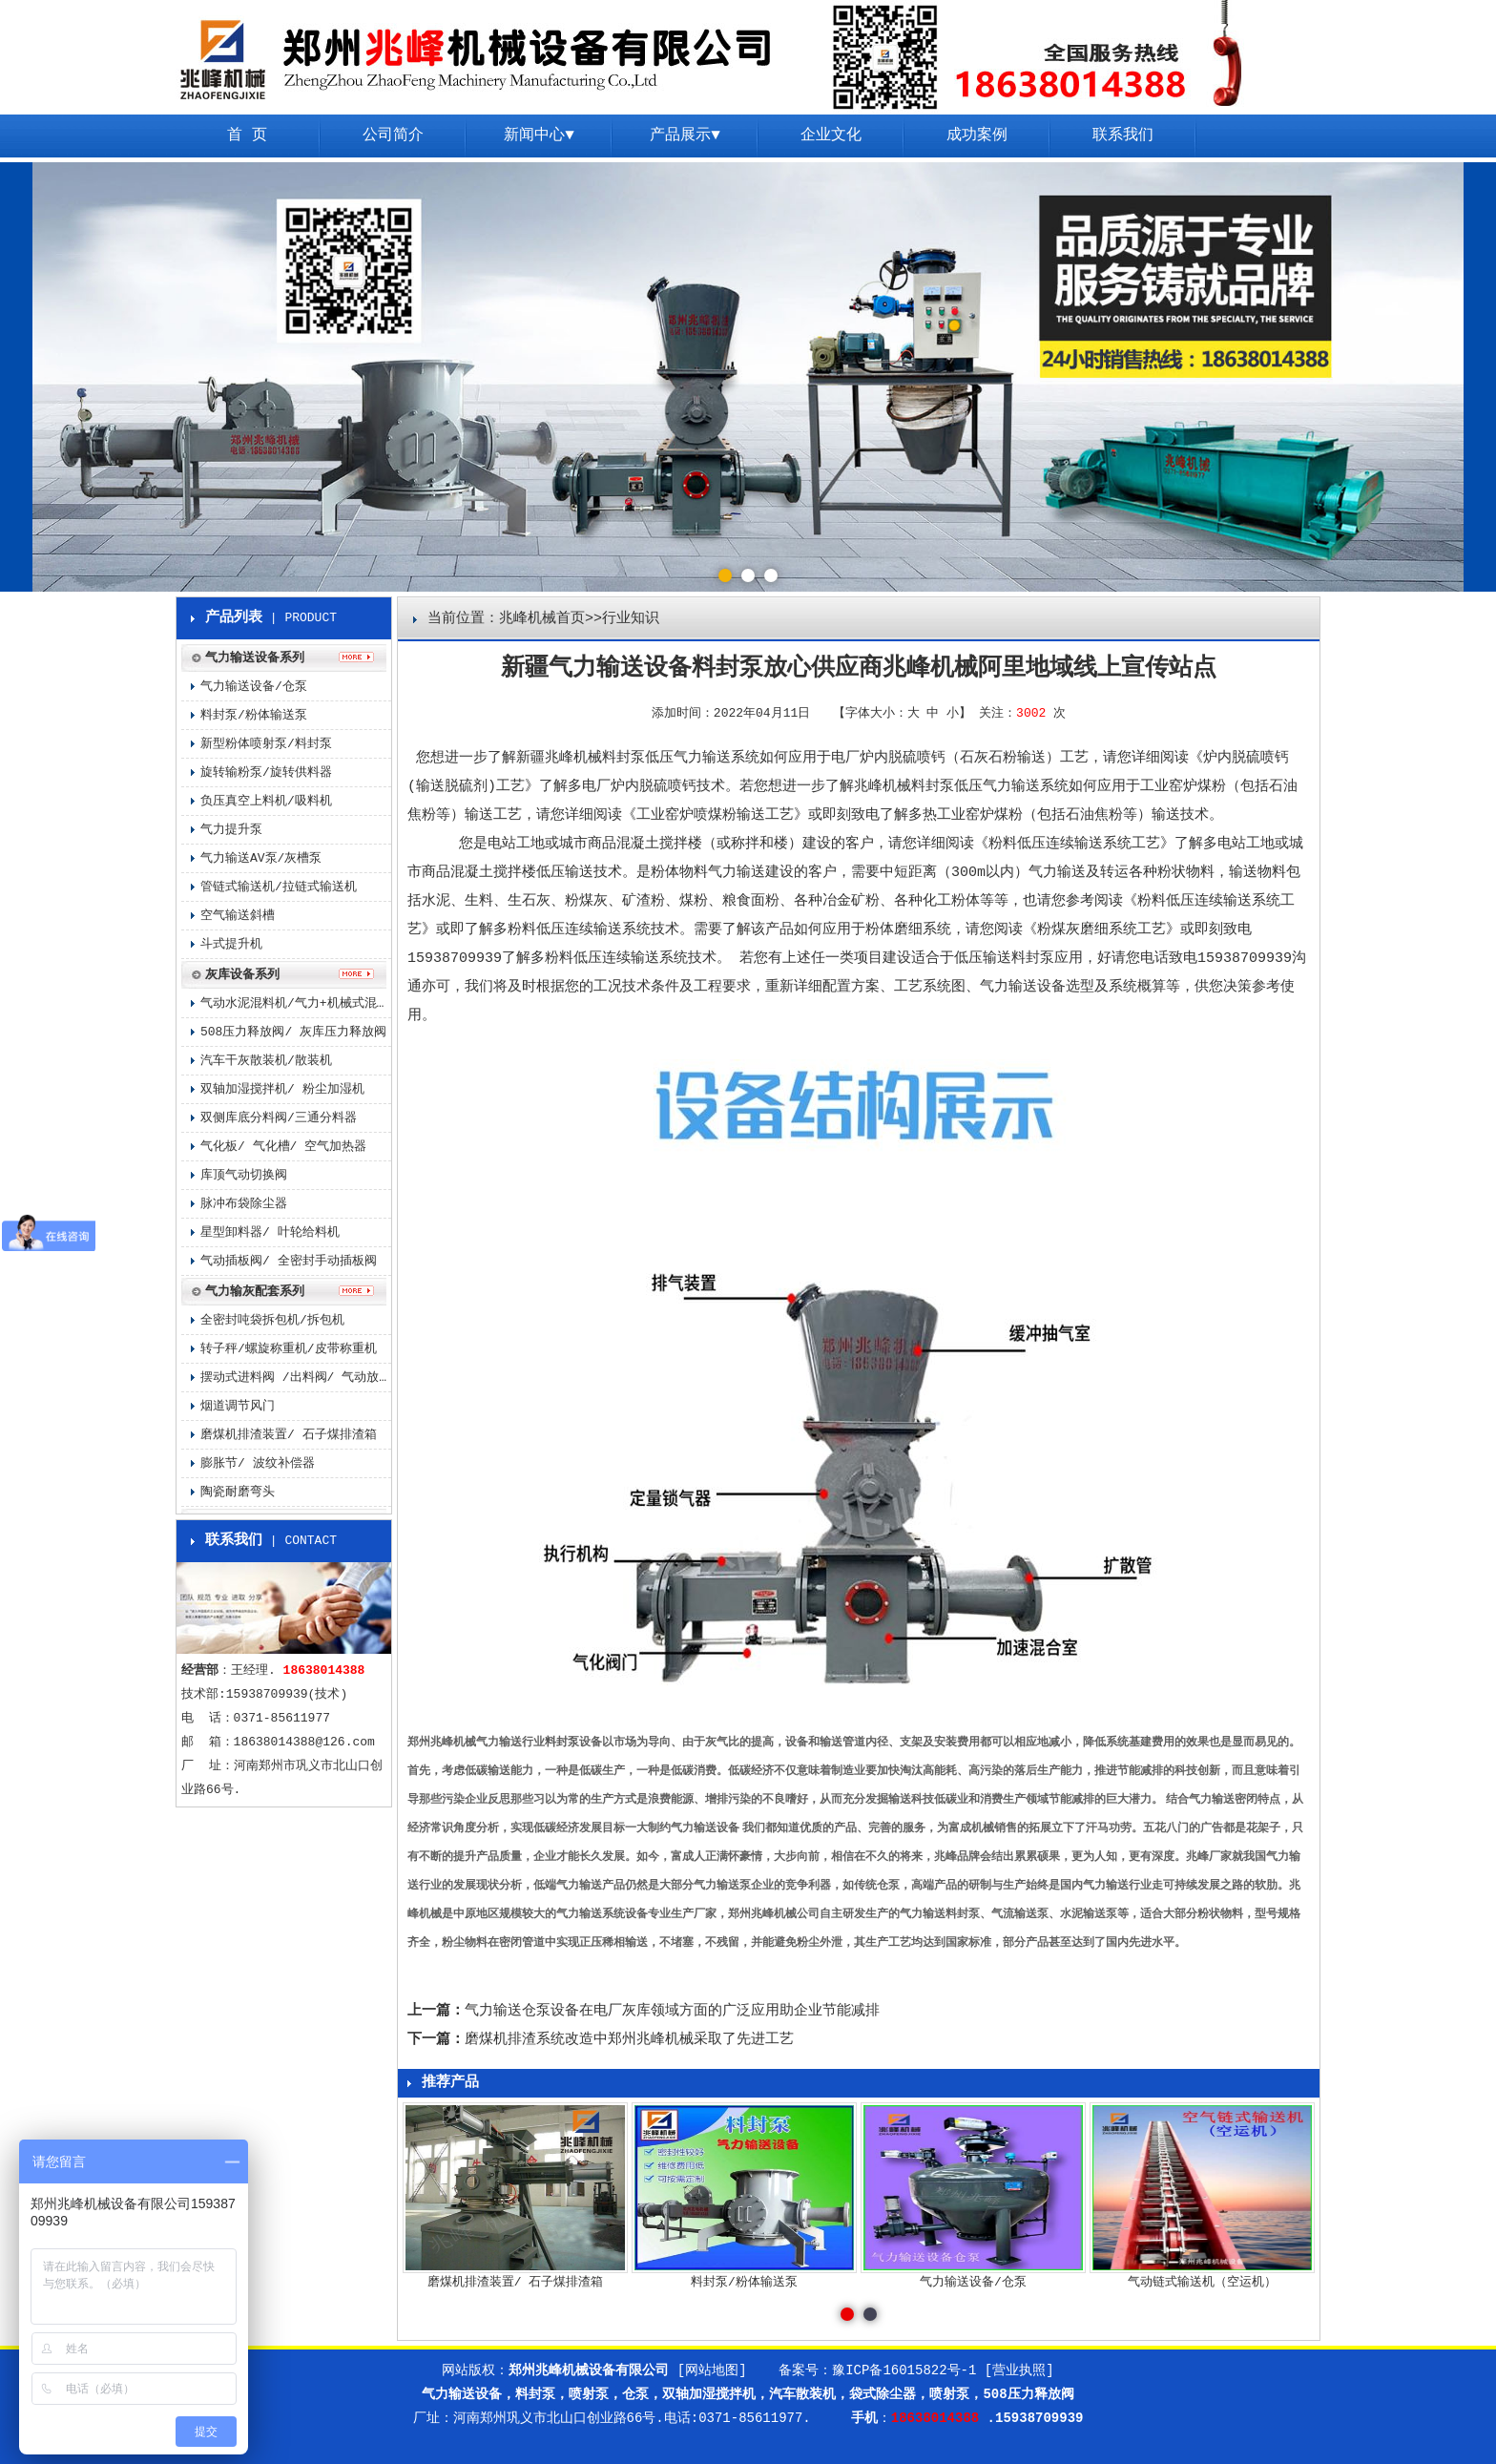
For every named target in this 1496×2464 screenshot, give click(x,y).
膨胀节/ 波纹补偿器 (257, 1463)
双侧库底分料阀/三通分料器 (278, 1118)
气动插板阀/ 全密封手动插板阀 (288, 1261)
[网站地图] (712, 2370)
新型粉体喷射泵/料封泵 (266, 744)
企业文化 (831, 135)
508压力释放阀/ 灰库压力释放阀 (293, 1032)
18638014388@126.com (304, 1742)
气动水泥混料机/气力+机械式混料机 (295, 1003)
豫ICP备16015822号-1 (904, 2370)
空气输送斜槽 (237, 915)
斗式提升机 (231, 944)
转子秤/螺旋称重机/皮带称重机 (288, 1349)
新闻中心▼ (539, 135)
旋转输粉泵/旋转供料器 (266, 772)
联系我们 (1122, 135)
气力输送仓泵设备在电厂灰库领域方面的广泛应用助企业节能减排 (672, 2011)
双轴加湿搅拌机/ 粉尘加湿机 (282, 1089)
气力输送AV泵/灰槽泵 (261, 858)
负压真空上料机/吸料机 (266, 801)
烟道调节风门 (237, 1406)
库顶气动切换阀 (243, 1175)
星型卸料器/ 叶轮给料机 (270, 1232)
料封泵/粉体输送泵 (253, 715)
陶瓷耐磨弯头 (237, 1492)
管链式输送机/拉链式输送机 (278, 887)
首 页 (247, 135)
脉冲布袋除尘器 (243, 1204)
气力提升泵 (231, 830)
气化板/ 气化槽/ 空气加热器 (283, 1146)
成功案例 (977, 135)
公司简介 (393, 135)
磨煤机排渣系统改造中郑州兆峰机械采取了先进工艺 (629, 2040)
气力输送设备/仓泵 (253, 686)
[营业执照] (1019, 2370)
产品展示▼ (685, 135)
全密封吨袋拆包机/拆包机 (272, 1320)
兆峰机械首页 (542, 619)
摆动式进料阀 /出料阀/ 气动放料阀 (295, 1377)
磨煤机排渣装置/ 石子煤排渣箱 (288, 1435)
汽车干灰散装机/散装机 (266, 1061)
